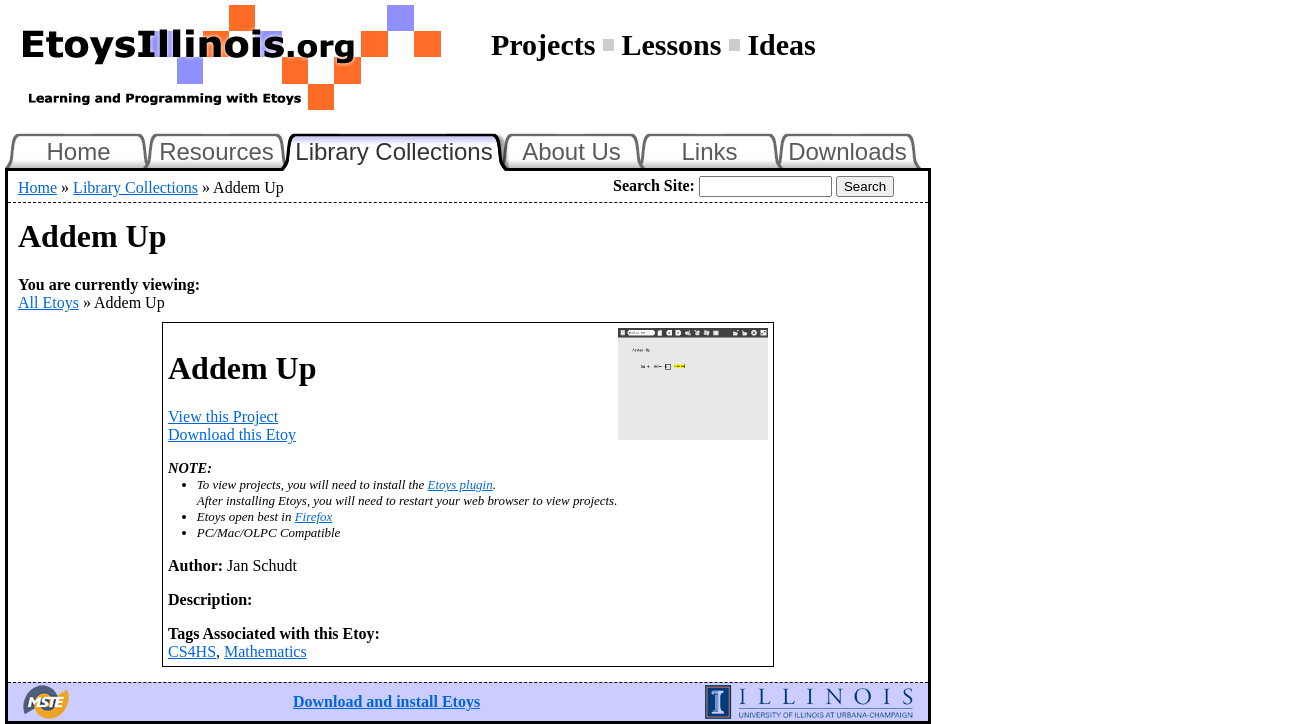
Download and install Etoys (386, 701)
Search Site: (654, 185)
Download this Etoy (232, 434)
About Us (571, 151)
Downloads (847, 151)
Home (78, 151)
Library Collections (402, 149)
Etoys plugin (460, 484)
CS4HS (192, 651)
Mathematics (265, 651)
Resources (216, 151)
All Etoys (48, 302)
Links (709, 151)
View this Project (223, 416)
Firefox (314, 516)
